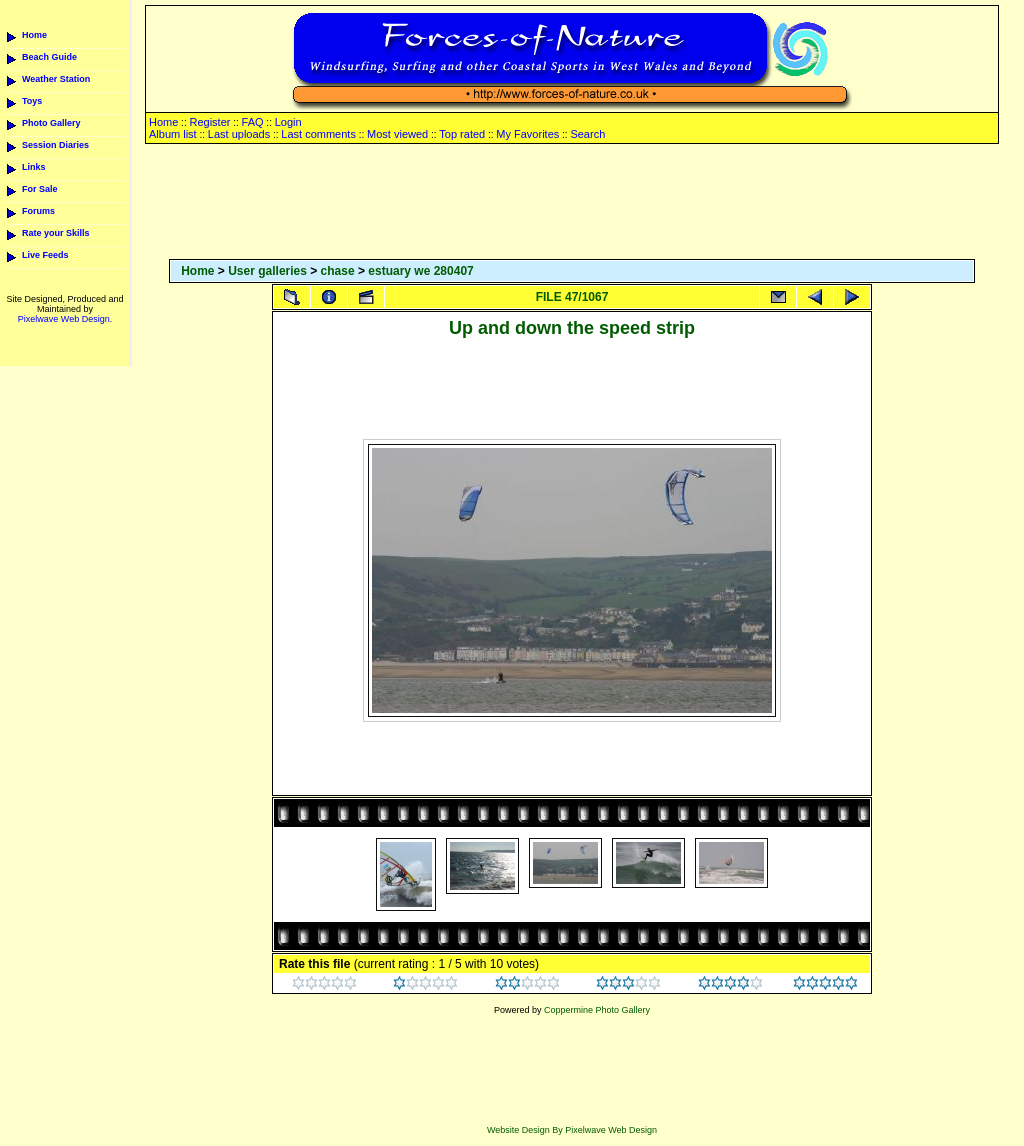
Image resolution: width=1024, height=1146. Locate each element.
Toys (32, 101)
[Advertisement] (572, 203)
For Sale (40, 189)
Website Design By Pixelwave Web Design (572, 1130)
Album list (173, 134)
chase (338, 271)
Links (34, 167)
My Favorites (527, 134)
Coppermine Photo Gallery (597, 1010)
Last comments (318, 134)
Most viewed (397, 134)
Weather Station (56, 79)
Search (587, 134)
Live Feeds (45, 255)
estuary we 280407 (420, 271)
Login (288, 122)
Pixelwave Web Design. (65, 319)
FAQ (253, 122)
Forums (38, 211)
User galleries (267, 271)
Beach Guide (49, 57)
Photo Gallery (51, 123)
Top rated (462, 134)
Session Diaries (55, 145)
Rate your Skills (56, 233)
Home (34, 35)
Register (209, 122)
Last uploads (239, 134)
